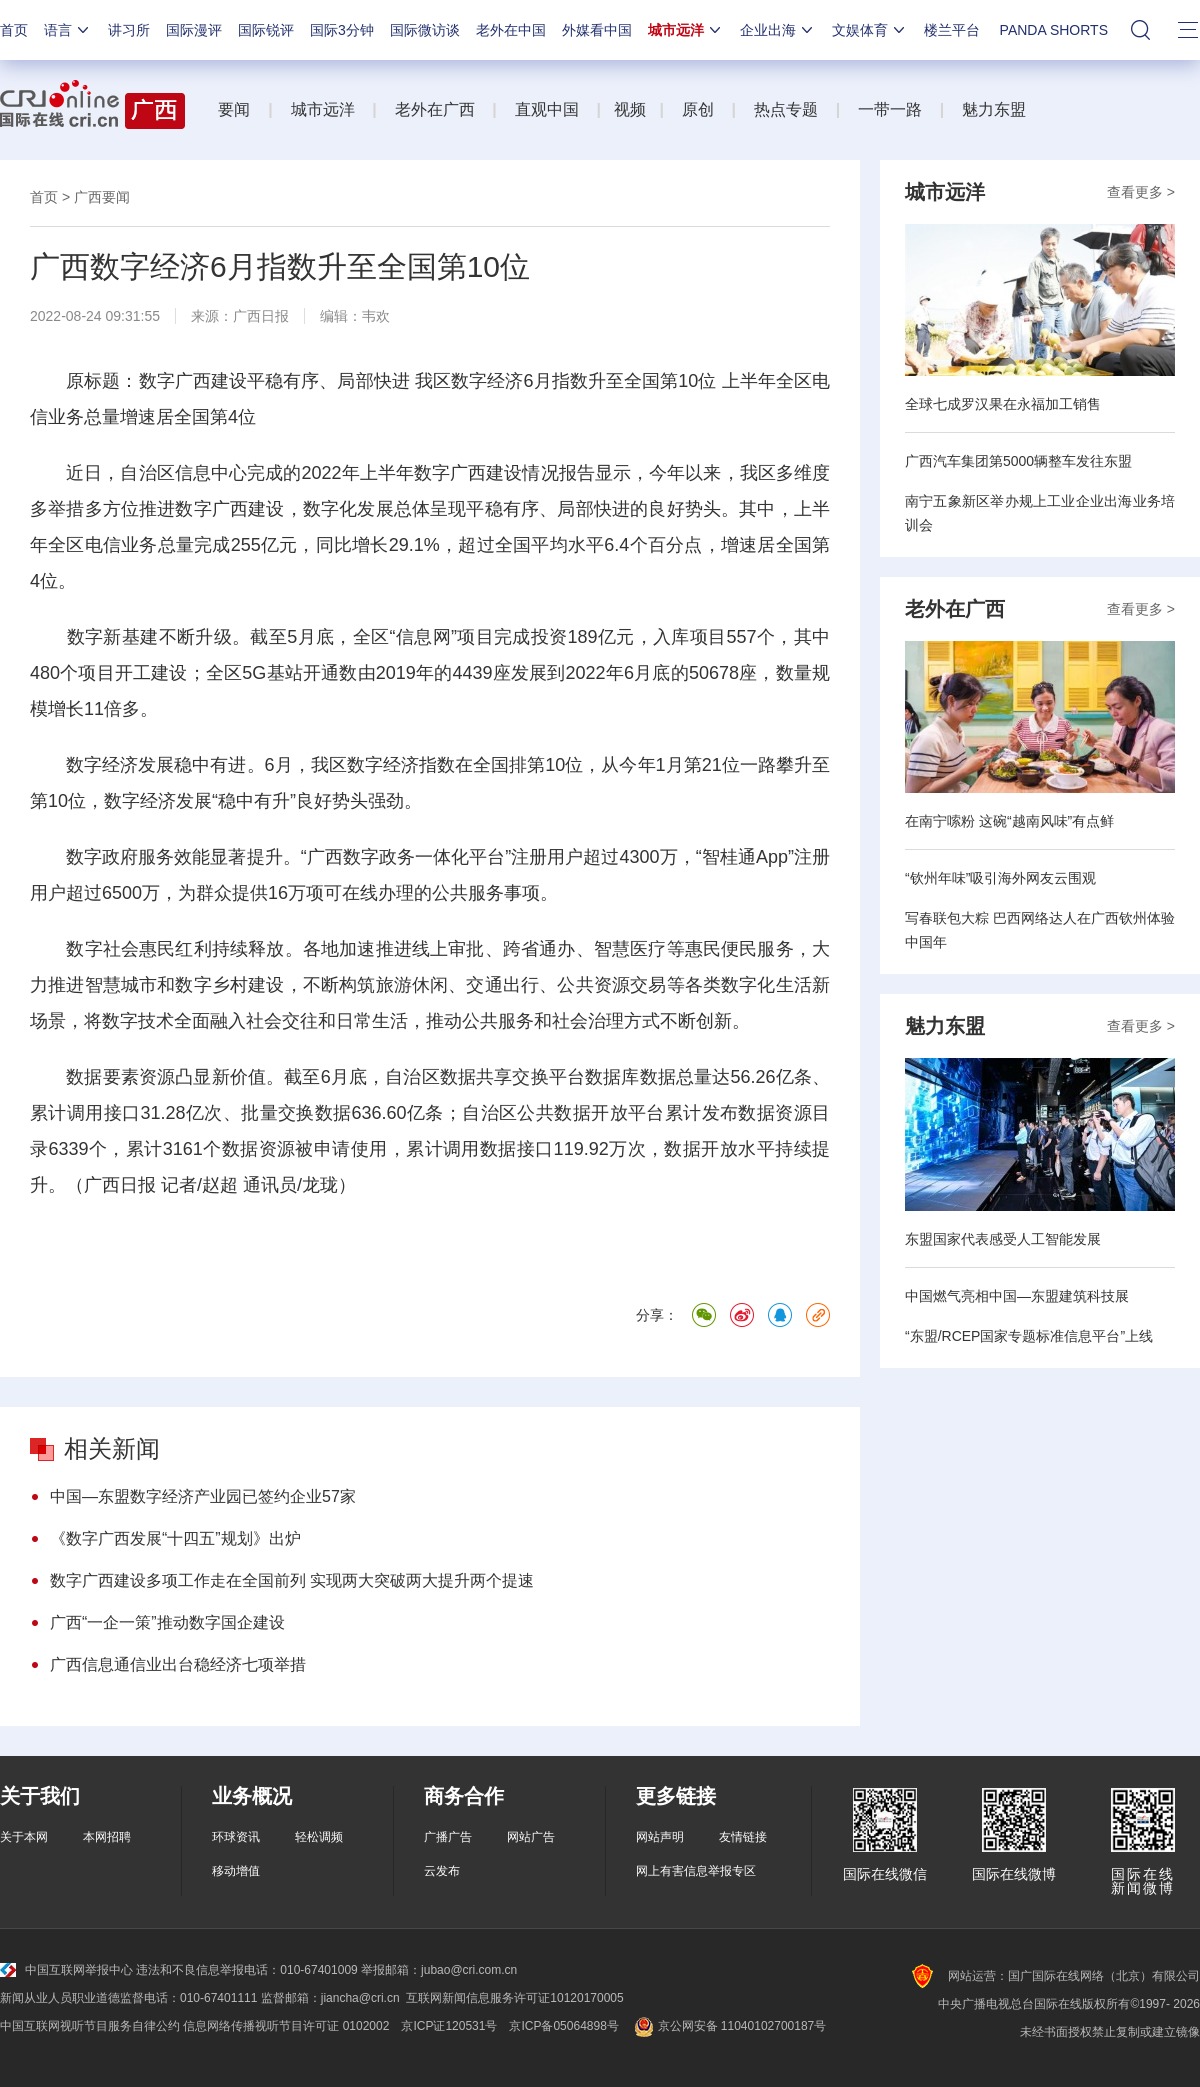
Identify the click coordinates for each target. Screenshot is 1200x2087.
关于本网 (24, 1837)
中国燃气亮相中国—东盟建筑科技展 (1017, 1296)
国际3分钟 (342, 30)
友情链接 (743, 1837)
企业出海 (778, 30)
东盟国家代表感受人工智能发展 (1003, 1239)
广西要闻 (102, 197)
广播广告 (448, 1837)
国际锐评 (266, 30)
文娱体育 (870, 30)
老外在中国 (511, 30)
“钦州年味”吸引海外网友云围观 (1000, 878)
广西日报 (261, 316)
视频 (630, 109)
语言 (68, 30)
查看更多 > (1141, 192)
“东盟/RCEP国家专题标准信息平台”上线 (1029, 1336)
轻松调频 (319, 1837)
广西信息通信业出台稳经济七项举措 (178, 1664)
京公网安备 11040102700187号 (728, 2026)
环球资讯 (236, 1837)
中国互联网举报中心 (66, 1970)
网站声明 (660, 1837)
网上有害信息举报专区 (696, 1871)
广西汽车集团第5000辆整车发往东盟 (1018, 461)
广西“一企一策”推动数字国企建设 (167, 1622)
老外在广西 (435, 109)
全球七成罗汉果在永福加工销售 (1003, 404)
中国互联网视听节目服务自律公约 (90, 2026)
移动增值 (236, 1871)
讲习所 (129, 30)
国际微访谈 (425, 30)
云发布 (442, 1871)
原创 (698, 109)
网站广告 (531, 1837)
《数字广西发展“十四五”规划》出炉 (175, 1538)
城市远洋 (686, 30)
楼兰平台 (952, 30)
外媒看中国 (597, 30)
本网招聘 (107, 1837)
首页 (14, 30)
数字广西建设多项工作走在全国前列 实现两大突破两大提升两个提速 (292, 1580)
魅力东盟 (994, 109)
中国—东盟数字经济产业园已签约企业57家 (203, 1496)
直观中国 (547, 109)
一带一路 (890, 109)
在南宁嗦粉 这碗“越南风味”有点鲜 (1009, 821)
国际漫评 (194, 30)
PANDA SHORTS (1054, 30)
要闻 (234, 109)
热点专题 (786, 109)
